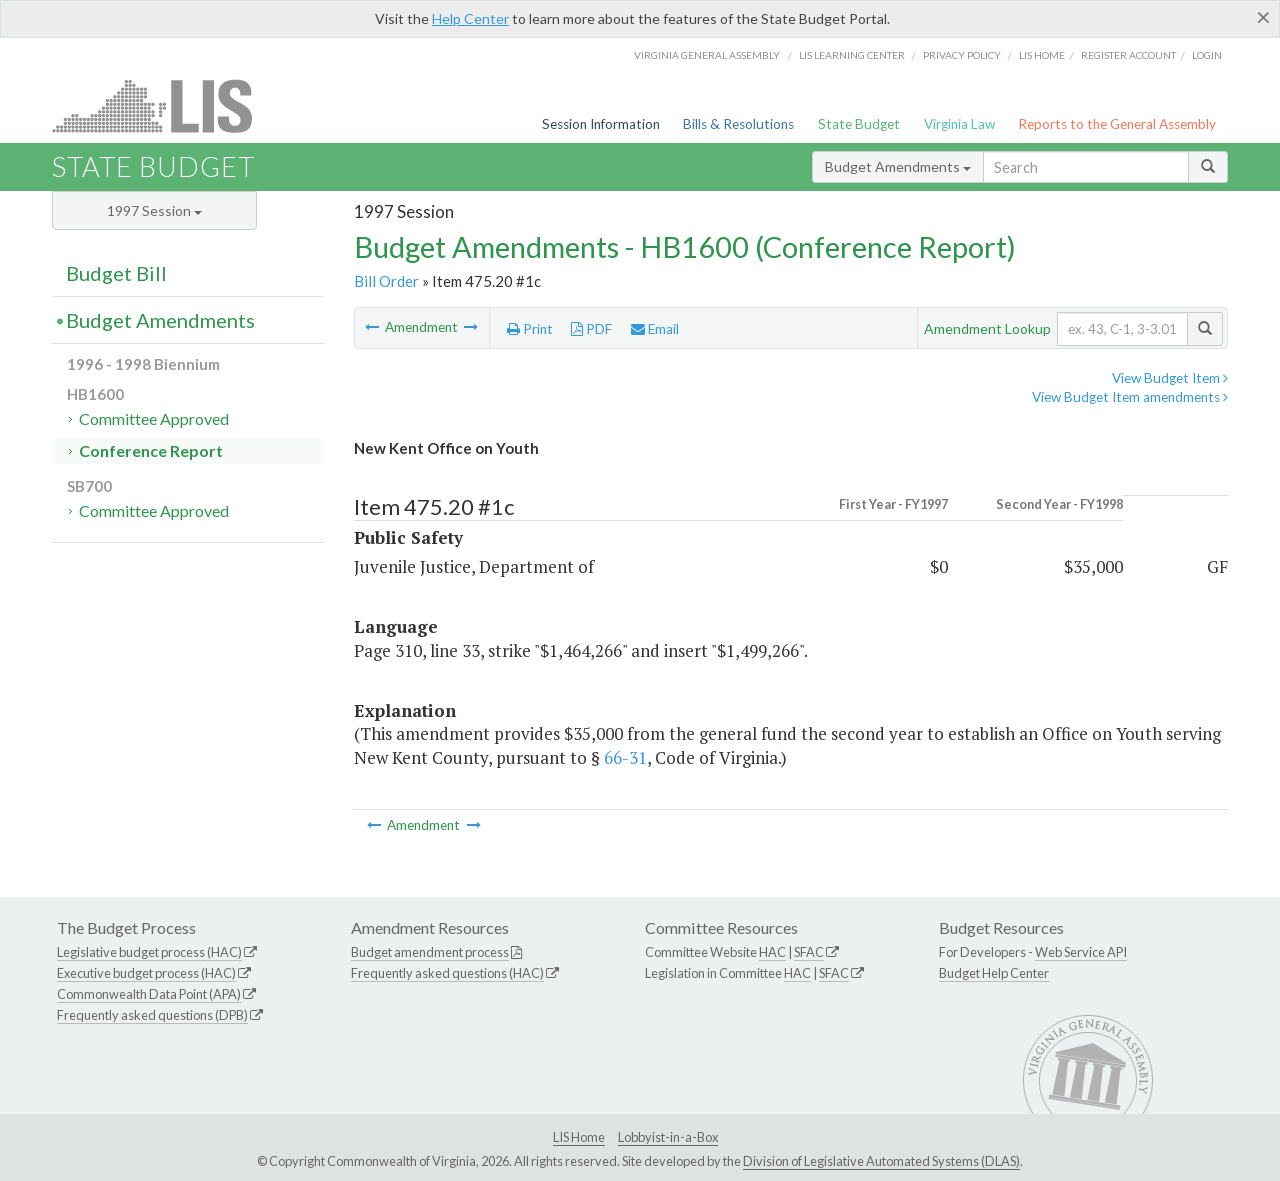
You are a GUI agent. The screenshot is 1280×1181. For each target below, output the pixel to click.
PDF (591, 329)
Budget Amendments (898, 166)
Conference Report (151, 450)
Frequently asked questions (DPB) (152, 1015)
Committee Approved (154, 418)
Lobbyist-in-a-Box (668, 1137)
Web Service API (1081, 952)
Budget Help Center (994, 973)
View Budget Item (1170, 378)
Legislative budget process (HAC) (149, 952)
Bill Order (386, 281)
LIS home (1042, 55)
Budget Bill (116, 273)
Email (655, 329)
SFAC (809, 952)
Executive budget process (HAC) (146, 973)
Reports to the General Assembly (1117, 124)
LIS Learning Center (852, 55)
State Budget (859, 124)
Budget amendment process (430, 952)
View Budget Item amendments (1130, 397)
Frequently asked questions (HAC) (447, 973)
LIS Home (579, 1137)
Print (530, 329)
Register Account (1128, 55)
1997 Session (154, 210)
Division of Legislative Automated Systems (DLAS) (881, 1161)
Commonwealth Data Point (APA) (149, 994)
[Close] (1263, 17)
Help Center (470, 18)
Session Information (601, 124)
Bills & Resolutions (738, 124)
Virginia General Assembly (707, 55)
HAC (772, 952)
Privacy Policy (962, 55)
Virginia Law (959, 124)
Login (1207, 55)
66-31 (625, 757)
